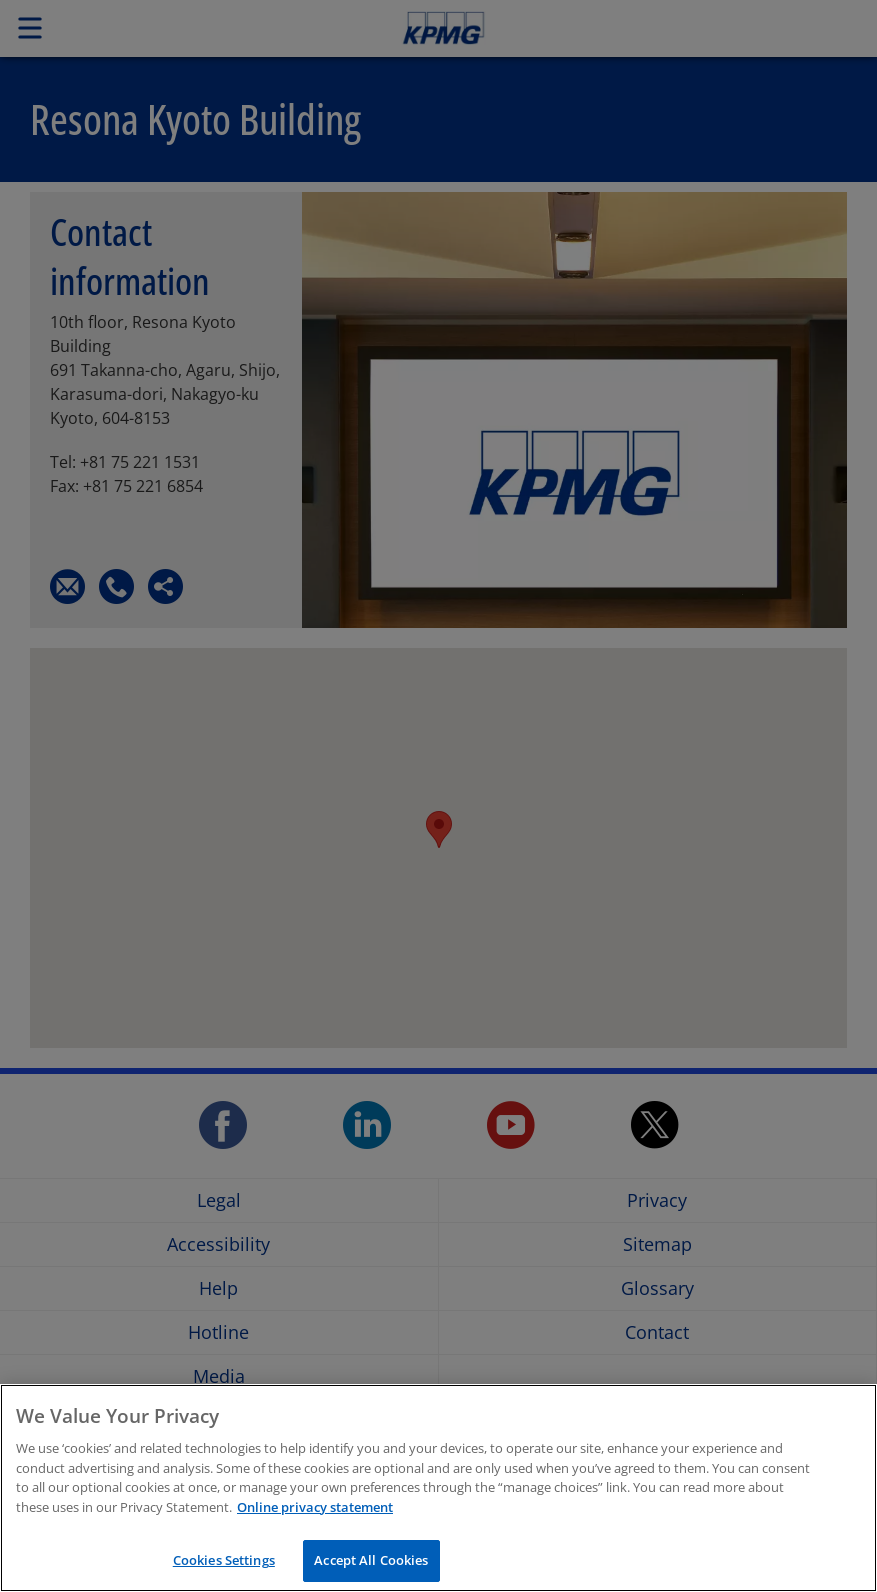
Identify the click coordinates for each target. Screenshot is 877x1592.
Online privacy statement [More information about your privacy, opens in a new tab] (315, 1510)
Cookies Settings (224, 1564)
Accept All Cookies (371, 1564)
